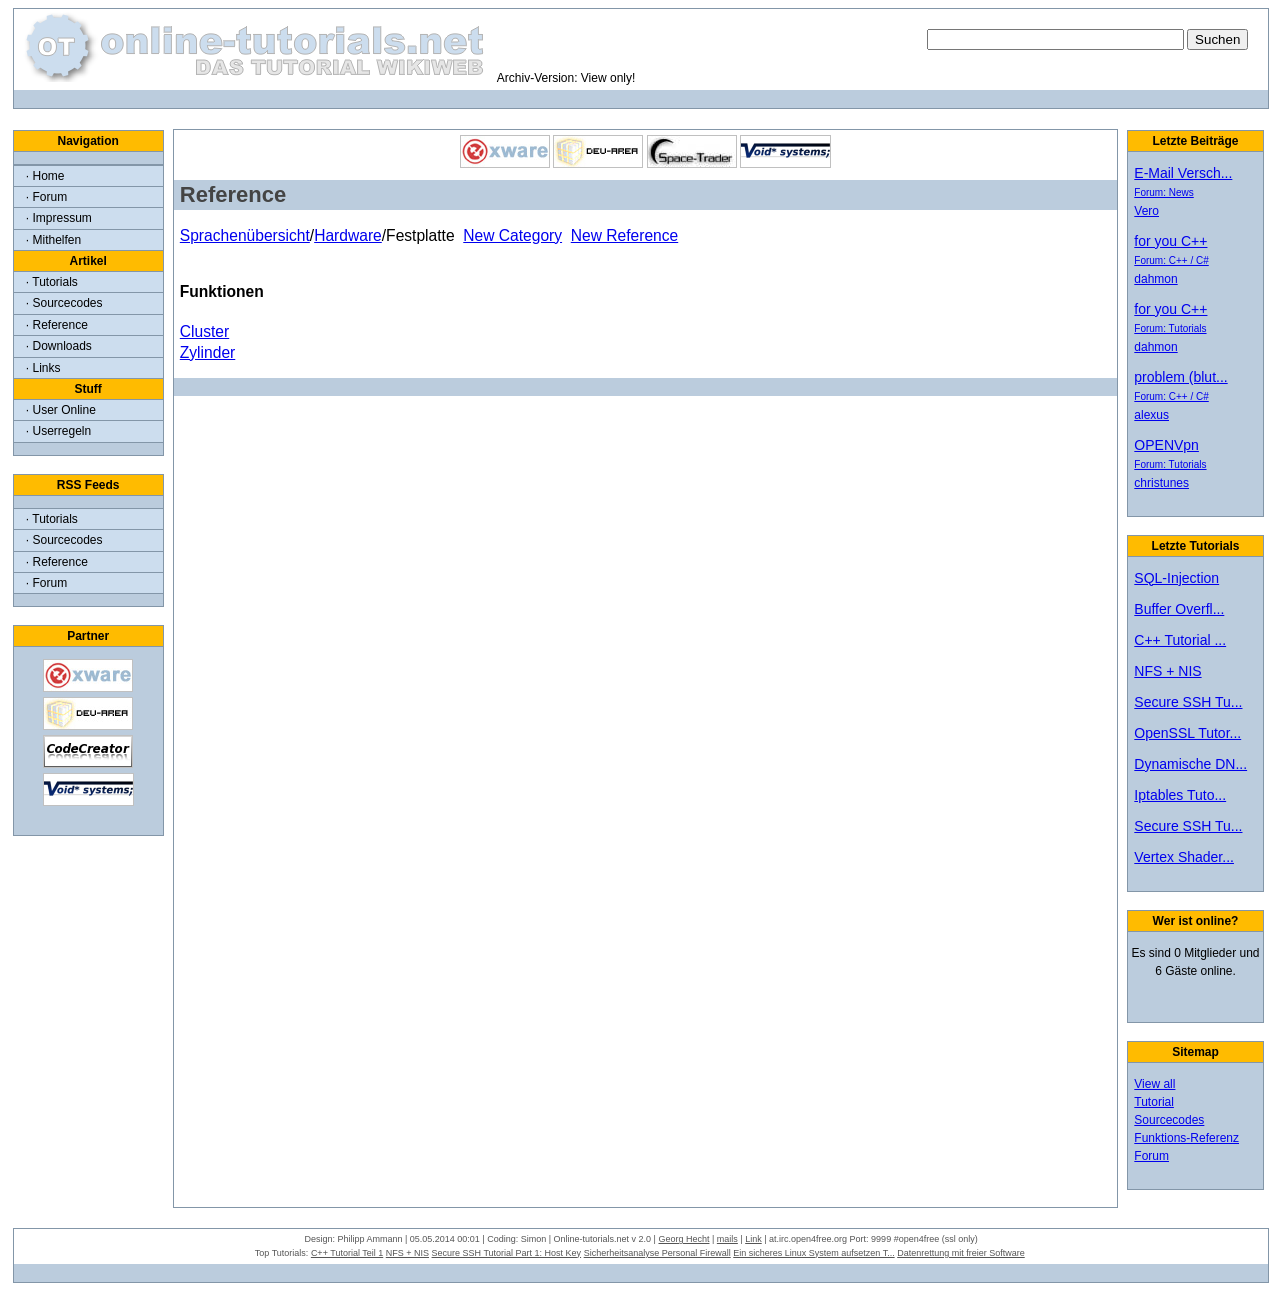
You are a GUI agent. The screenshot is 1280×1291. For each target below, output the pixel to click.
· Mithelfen (53, 240)
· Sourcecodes (64, 303)
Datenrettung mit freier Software (961, 1253)
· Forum (46, 197)
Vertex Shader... (1184, 857)
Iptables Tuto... (1180, 795)
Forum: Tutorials (1170, 328)
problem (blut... (1180, 377)
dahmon (1155, 279)
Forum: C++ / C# (1171, 260)
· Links (43, 368)
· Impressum (59, 218)
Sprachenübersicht (245, 235)
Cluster (204, 331)
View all (1154, 1084)
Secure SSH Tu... (1188, 702)
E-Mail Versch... (1183, 173)
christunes (1161, 483)
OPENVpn (1166, 445)
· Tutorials (52, 282)
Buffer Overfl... (1179, 609)
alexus (1151, 415)
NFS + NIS (1167, 671)
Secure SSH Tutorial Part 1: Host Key (507, 1253)
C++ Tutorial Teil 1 (347, 1253)
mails (727, 1239)
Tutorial (1154, 1102)
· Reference (57, 325)
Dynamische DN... (1190, 764)
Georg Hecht (683, 1239)
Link (753, 1239)
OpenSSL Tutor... (1187, 733)
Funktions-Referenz (1186, 1138)
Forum (1151, 1156)
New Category (512, 235)
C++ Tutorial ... (1180, 640)
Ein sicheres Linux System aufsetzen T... (813, 1253)
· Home (45, 176)
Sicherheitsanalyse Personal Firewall (657, 1253)
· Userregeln (58, 431)
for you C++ (1170, 241)
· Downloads (59, 346)
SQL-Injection (1176, 578)
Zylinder (207, 352)
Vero (1146, 211)
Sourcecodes (1169, 1120)
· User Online (61, 410)
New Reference (624, 235)
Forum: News (1163, 192)
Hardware (348, 235)
